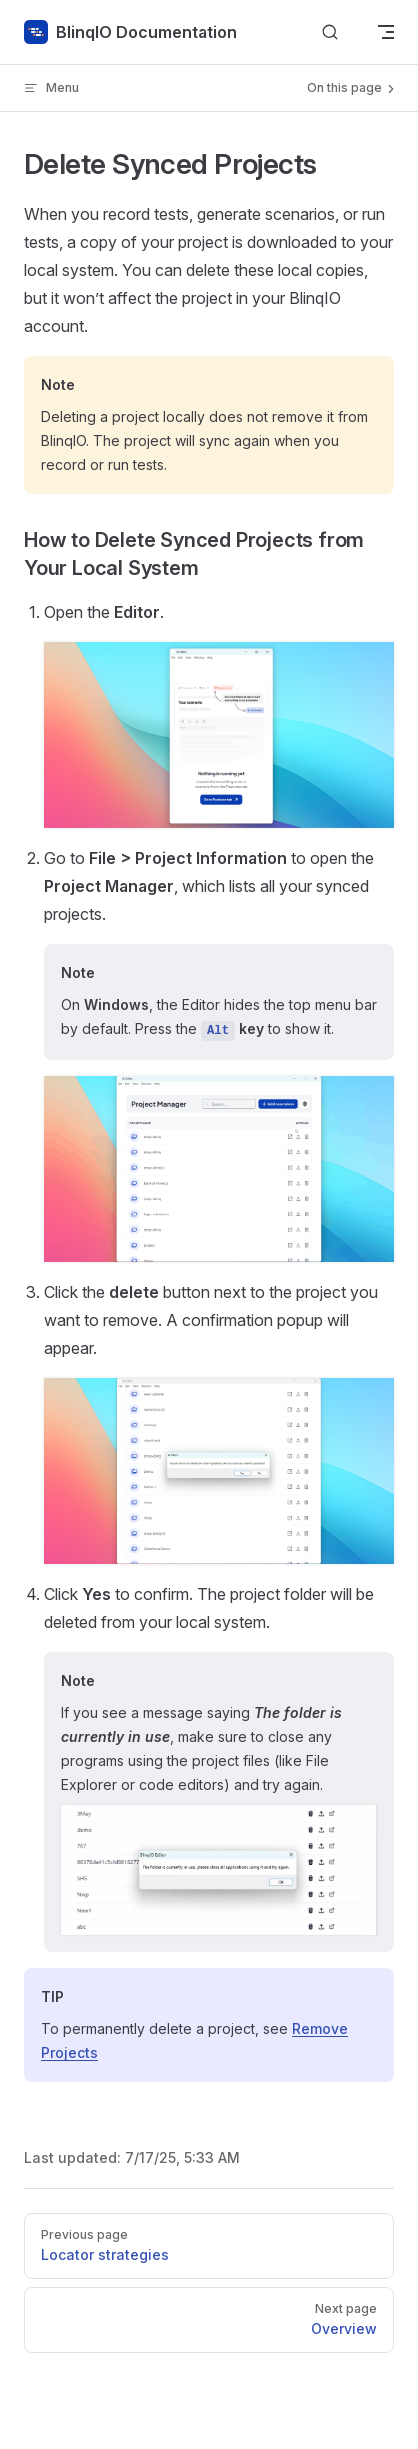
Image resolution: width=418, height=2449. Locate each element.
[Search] (330, 32)
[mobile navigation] (386, 32)
